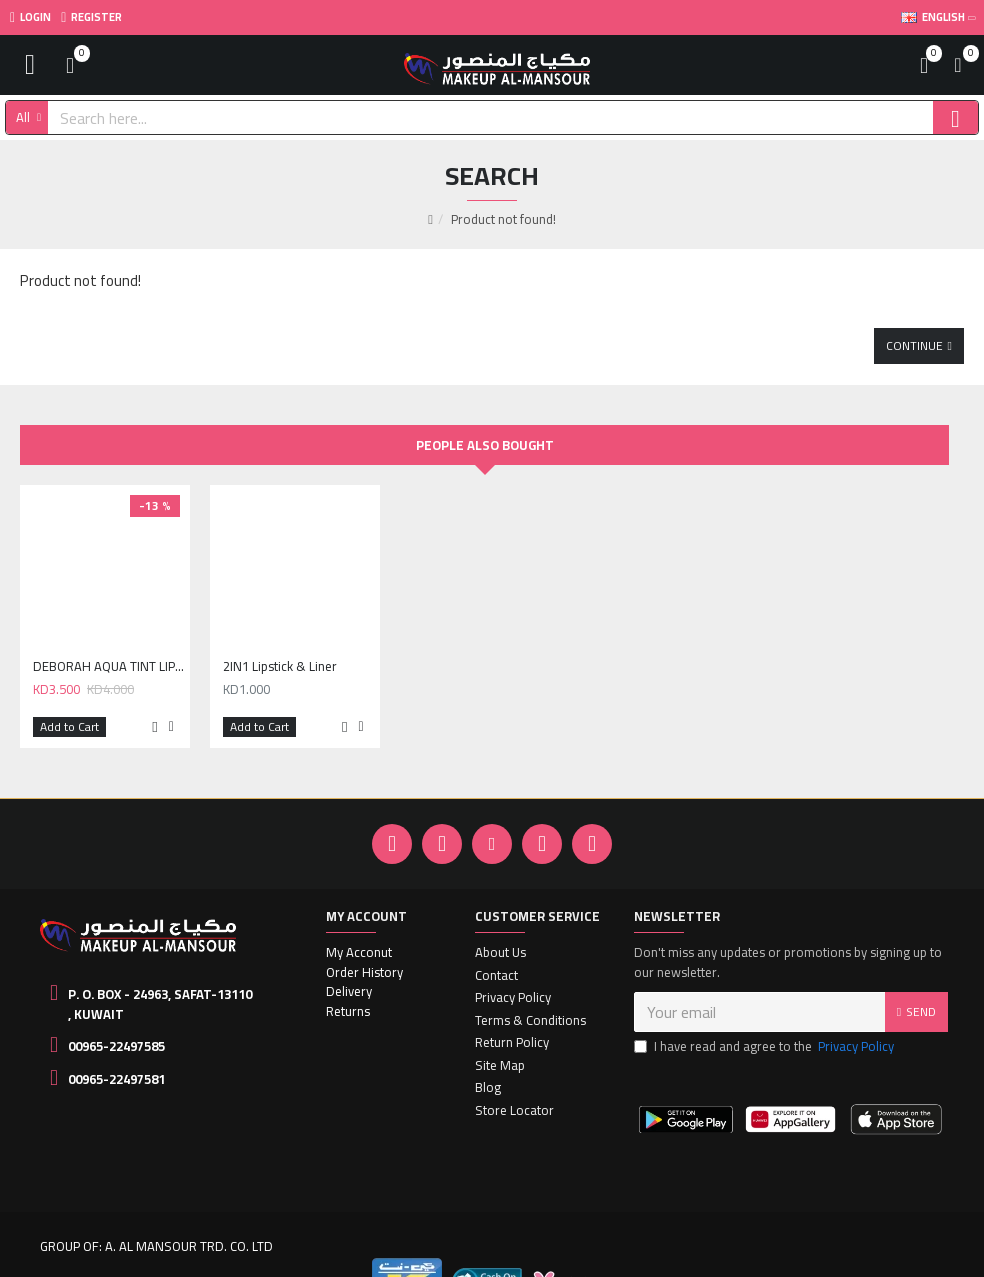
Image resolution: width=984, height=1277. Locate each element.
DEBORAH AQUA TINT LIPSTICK (109, 632)
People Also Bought (485, 411)
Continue (914, 310)
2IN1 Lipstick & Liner (280, 632)
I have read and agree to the (765, 1013)
